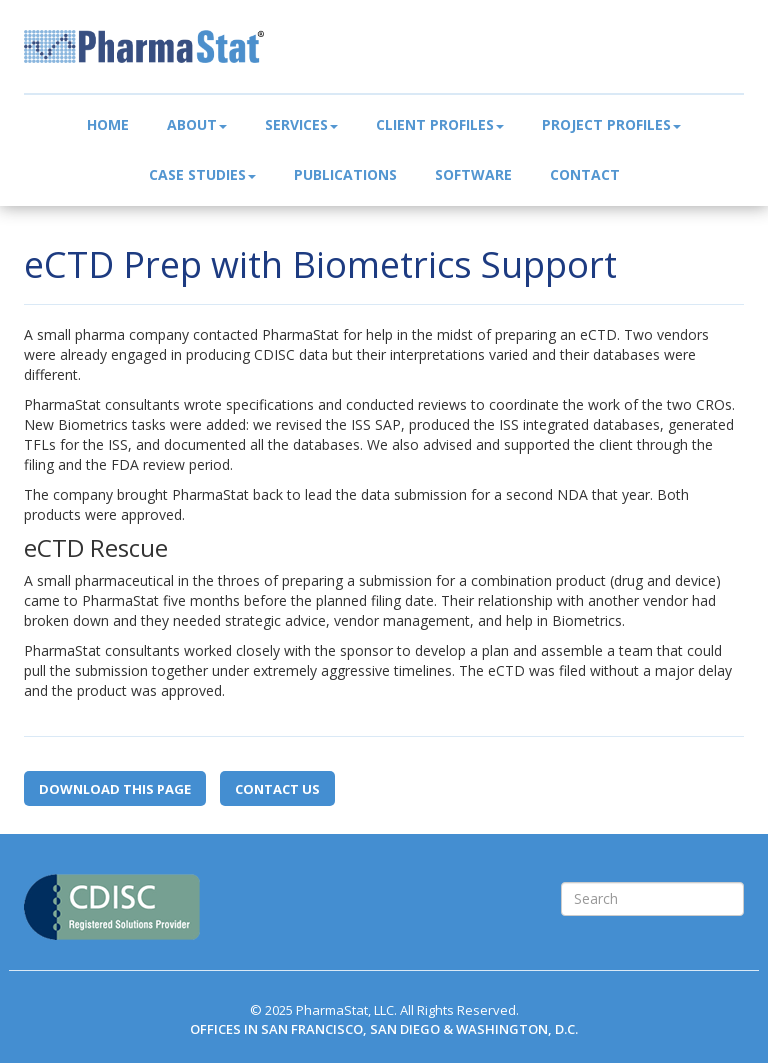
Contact (585, 174)
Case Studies (202, 174)
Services (301, 124)
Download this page (115, 789)
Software (473, 174)
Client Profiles (440, 124)
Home (108, 124)
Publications (345, 174)
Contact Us (277, 789)
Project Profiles (611, 124)
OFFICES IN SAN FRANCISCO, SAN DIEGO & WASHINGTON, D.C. (384, 1029)
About (197, 124)
